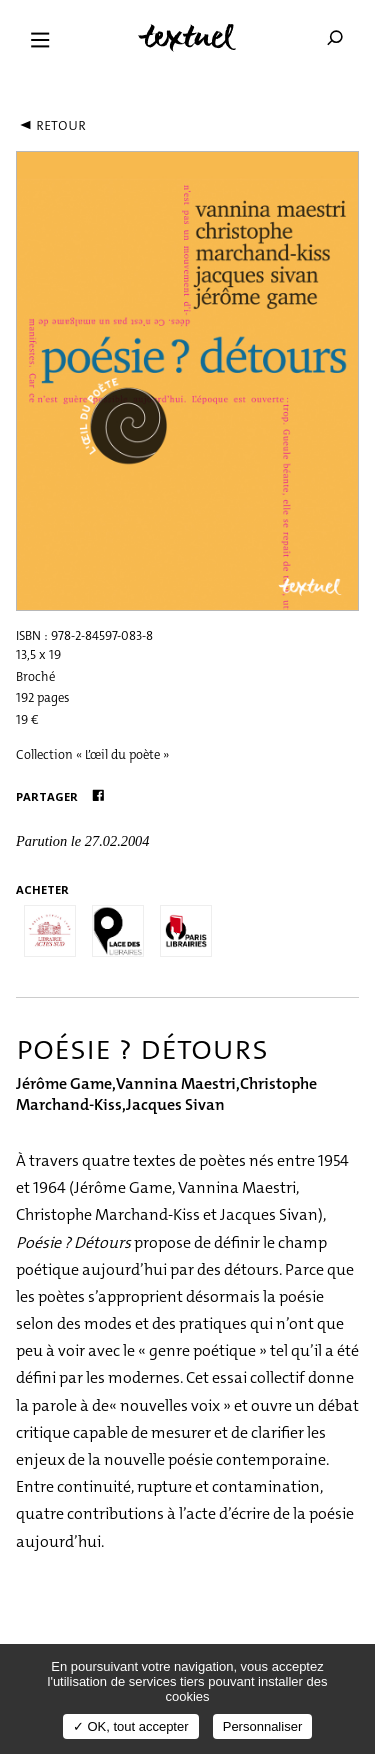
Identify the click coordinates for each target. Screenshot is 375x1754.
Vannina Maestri (176, 1083)
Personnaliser (263, 1726)
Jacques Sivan (175, 1104)
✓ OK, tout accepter (131, 1726)
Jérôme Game (64, 1083)
